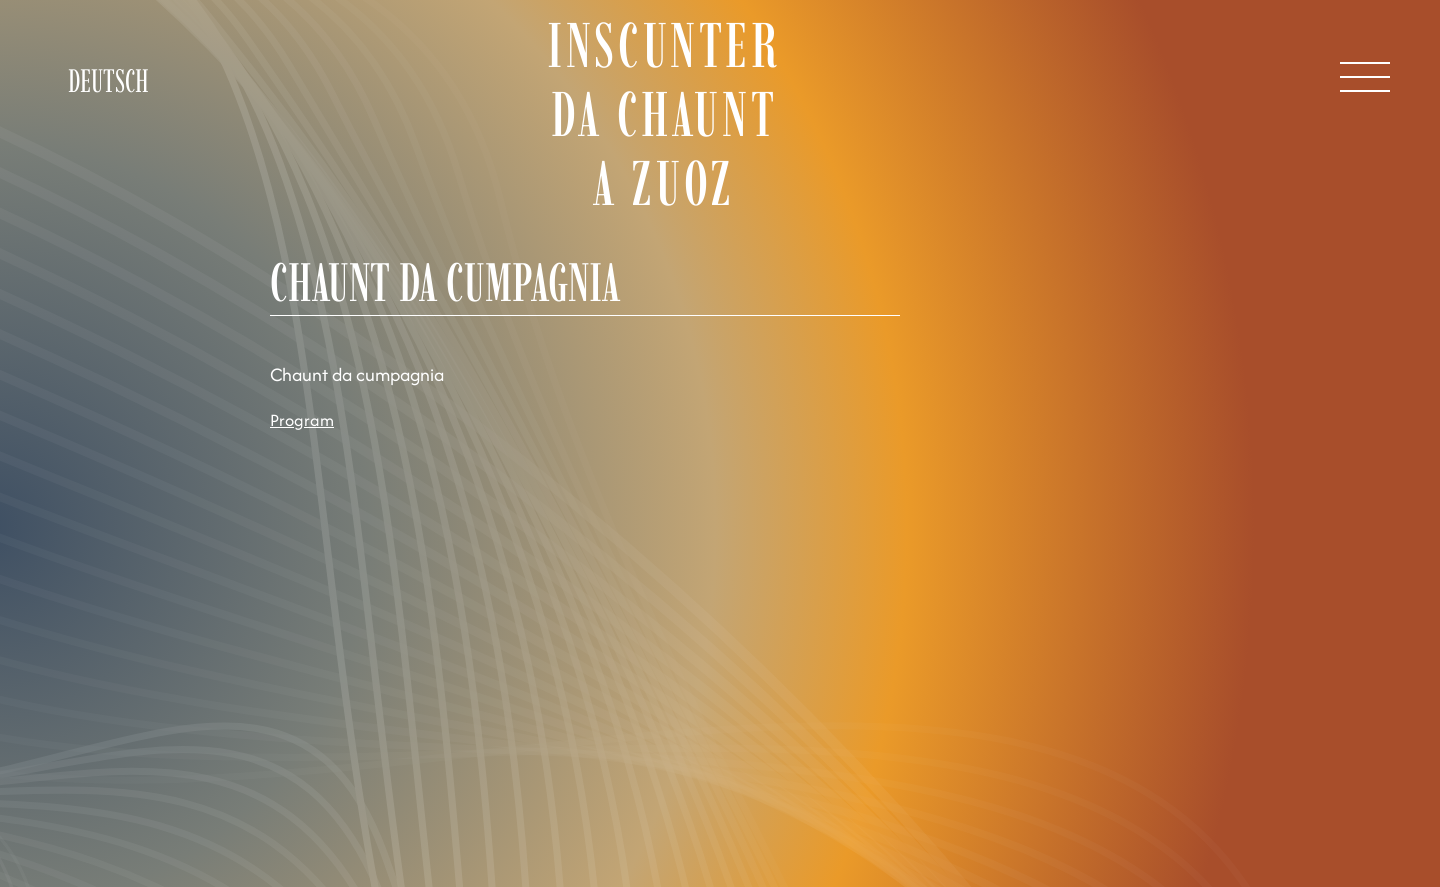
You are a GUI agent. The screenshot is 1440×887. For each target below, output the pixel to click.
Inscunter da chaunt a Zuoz (663, 114)
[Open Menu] (1365, 77)
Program (302, 420)
